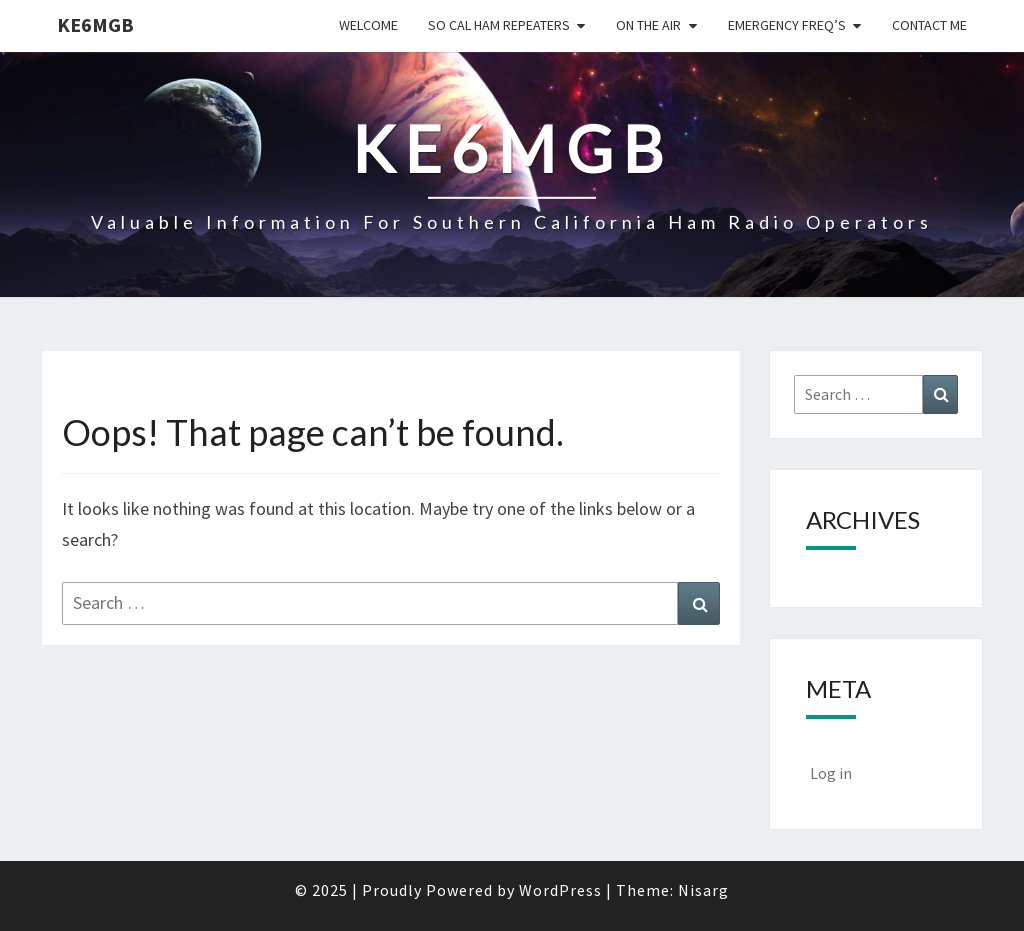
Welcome (368, 25)
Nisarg (703, 890)
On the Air (648, 25)
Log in (831, 773)
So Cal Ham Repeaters (499, 25)
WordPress (560, 890)
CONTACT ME (929, 25)
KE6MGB (95, 24)
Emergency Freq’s (787, 25)
